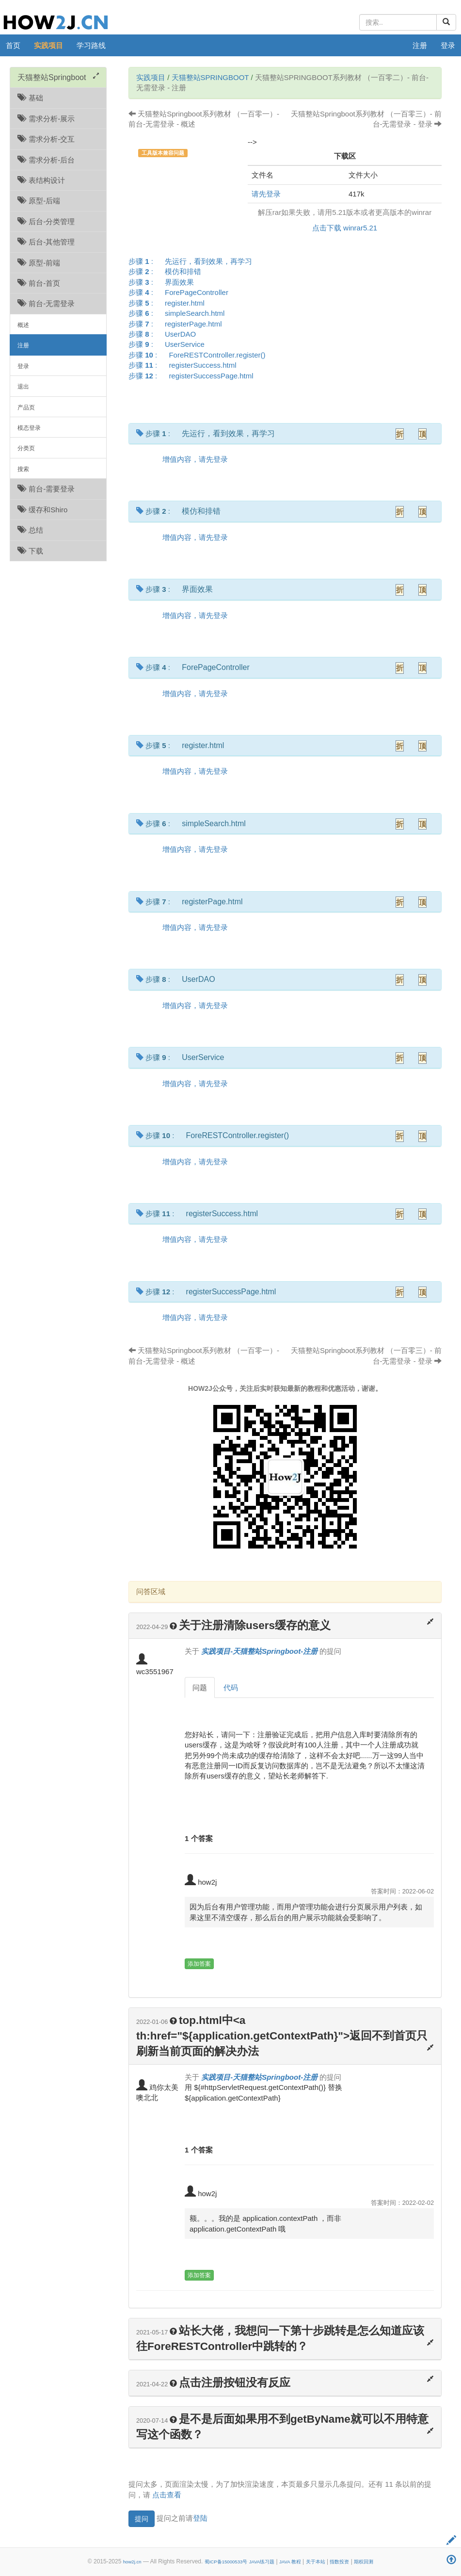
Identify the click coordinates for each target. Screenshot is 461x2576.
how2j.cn (132, 2561)
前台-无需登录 (46, 303)
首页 (13, 45)
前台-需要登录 (46, 489)
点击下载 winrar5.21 (344, 228)
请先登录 (266, 194)
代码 (230, 1687)
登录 (448, 45)
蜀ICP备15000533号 (226, 2561)
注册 (420, 45)
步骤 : (193, 261)
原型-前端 (38, 263)
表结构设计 (41, 180)
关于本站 (315, 2561)
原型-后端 (38, 200)
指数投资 (339, 2561)
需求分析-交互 (46, 139)
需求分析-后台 (46, 160)
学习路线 (91, 45)
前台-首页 (38, 283)
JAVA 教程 (290, 2561)
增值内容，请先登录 (195, 459)
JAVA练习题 (262, 2561)
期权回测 (363, 2561)
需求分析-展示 (46, 118)
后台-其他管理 (46, 242)
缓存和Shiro (42, 509)
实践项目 (48, 45)
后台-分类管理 (46, 221)
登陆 (200, 2518)
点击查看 (166, 2495)
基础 (30, 98)
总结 (30, 530)
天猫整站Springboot (210, 77)
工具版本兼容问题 (163, 153)
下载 (30, 551)
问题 (199, 1687)
